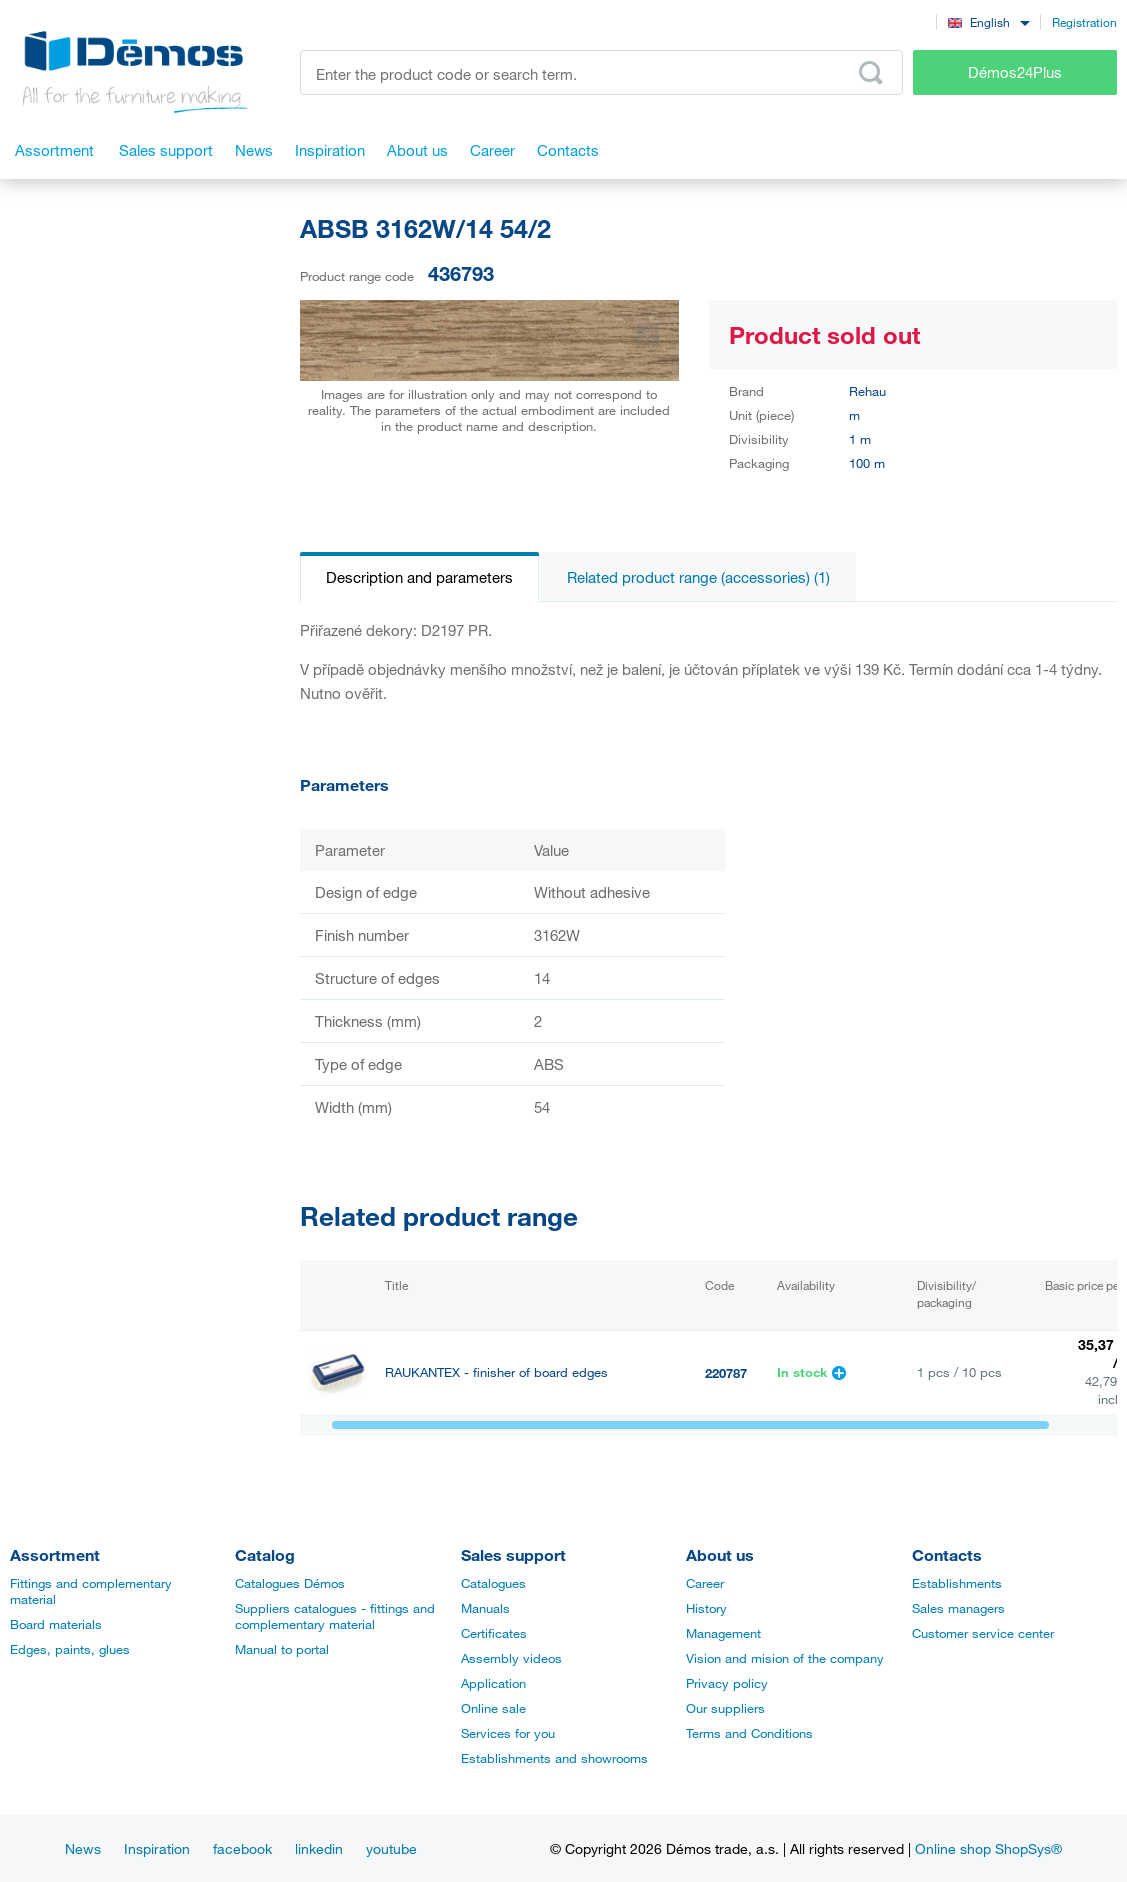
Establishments (957, 1583)
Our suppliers (725, 1708)
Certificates (494, 1633)
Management (723, 1633)
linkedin (319, 1848)
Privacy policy (727, 1683)
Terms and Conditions (749, 1733)
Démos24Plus (1015, 72)
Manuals (485, 1608)
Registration (1084, 22)
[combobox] (988, 21)
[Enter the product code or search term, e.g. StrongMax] (601, 72)
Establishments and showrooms (554, 1758)
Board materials (56, 1624)
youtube (391, 1848)
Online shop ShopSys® (988, 1848)
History (706, 1608)
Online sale (493, 1708)
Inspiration (157, 1848)
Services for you (508, 1733)
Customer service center (983, 1633)
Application (493, 1683)
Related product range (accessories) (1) (698, 577)
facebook (242, 1848)
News (83, 1848)
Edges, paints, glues (70, 1649)
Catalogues (493, 1583)
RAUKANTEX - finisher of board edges (496, 1372)
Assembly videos (511, 1658)
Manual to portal (282, 1649)
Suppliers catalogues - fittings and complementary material (335, 1616)
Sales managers (958, 1608)
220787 (726, 1373)
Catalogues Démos (290, 1583)
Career (705, 1583)
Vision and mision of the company (785, 1658)
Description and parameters (419, 577)
